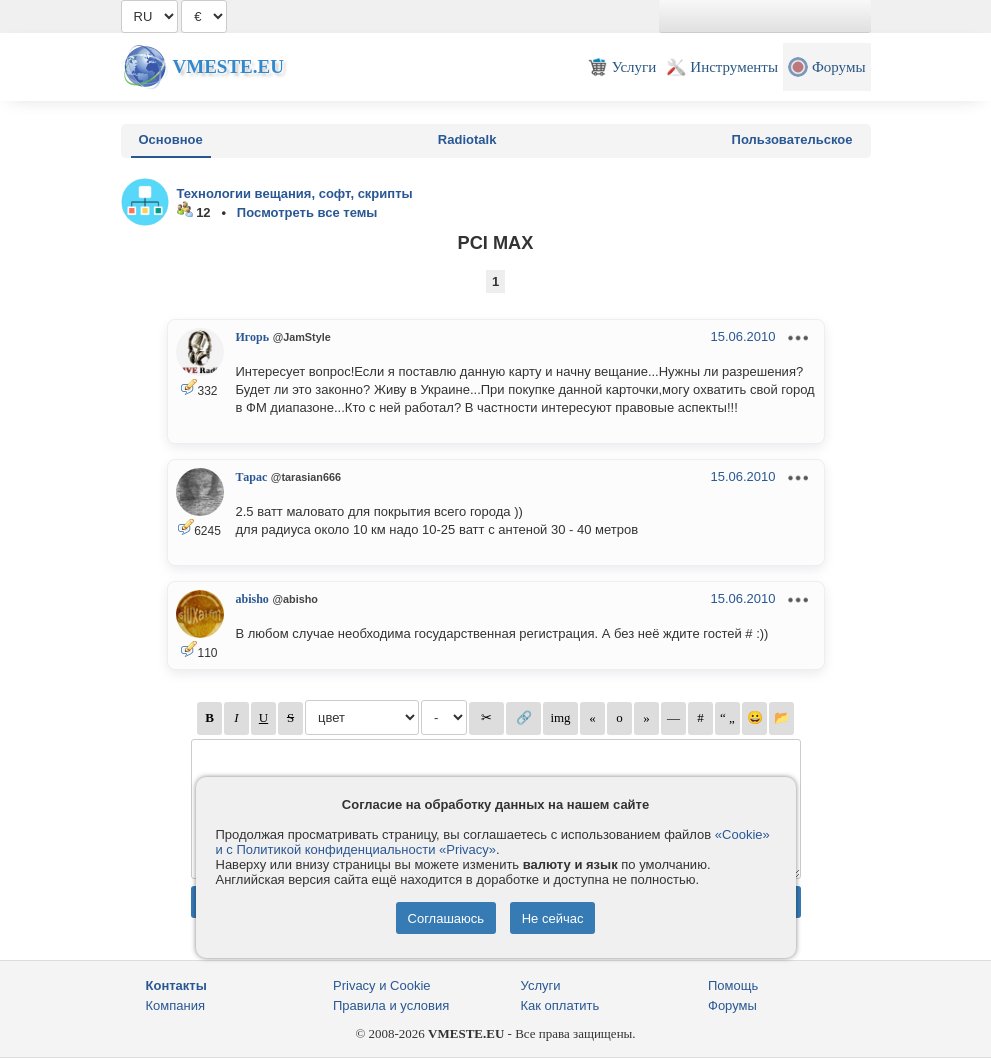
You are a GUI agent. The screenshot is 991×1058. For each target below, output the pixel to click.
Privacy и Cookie (382, 985)
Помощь (733, 985)
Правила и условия (391, 1005)
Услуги (541, 985)
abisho (252, 599)
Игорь (253, 337)
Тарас (252, 477)
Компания (176, 1005)
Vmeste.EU (228, 66)
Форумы (732, 1005)
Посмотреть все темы (307, 212)
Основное (171, 139)
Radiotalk (467, 139)
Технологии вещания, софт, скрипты (295, 193)
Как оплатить (560, 1005)
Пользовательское (792, 139)
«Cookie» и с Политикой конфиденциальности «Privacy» (493, 842)
